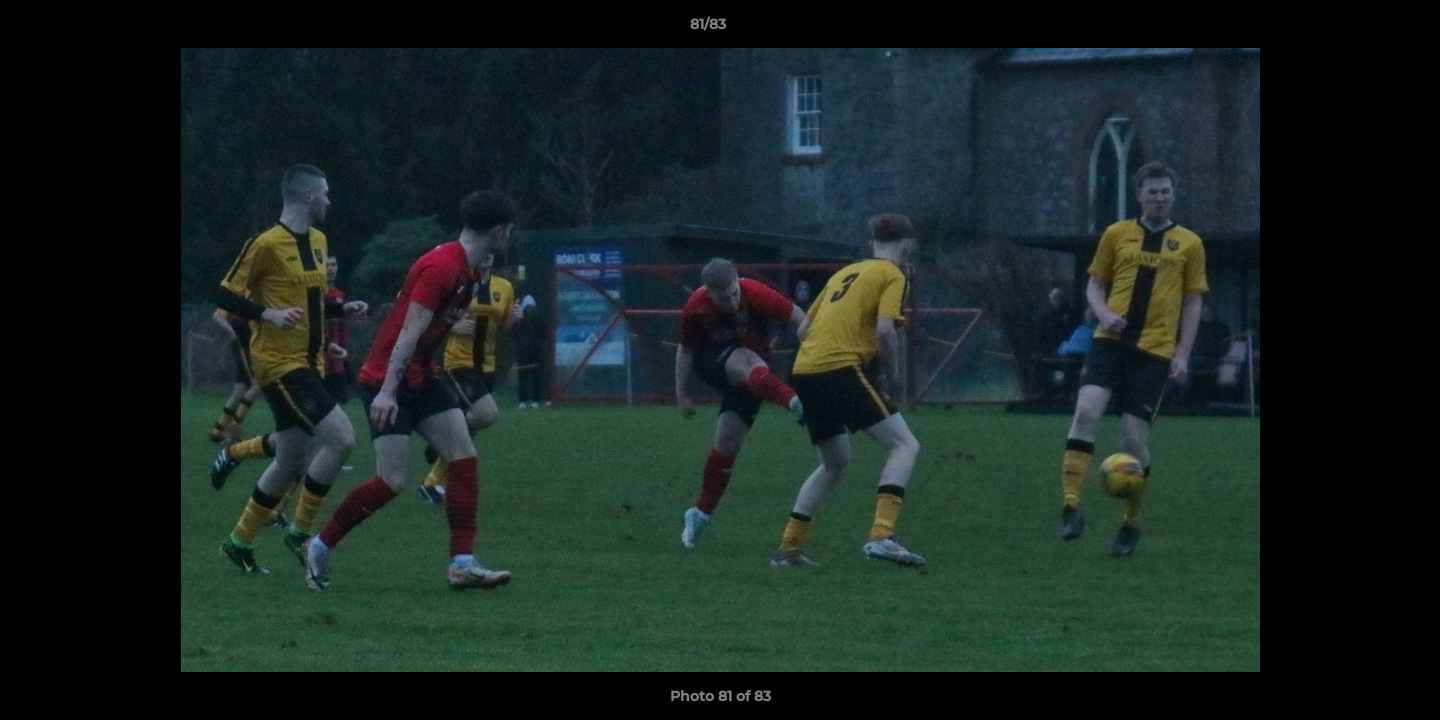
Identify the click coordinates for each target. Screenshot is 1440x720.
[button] (1356, 29)
